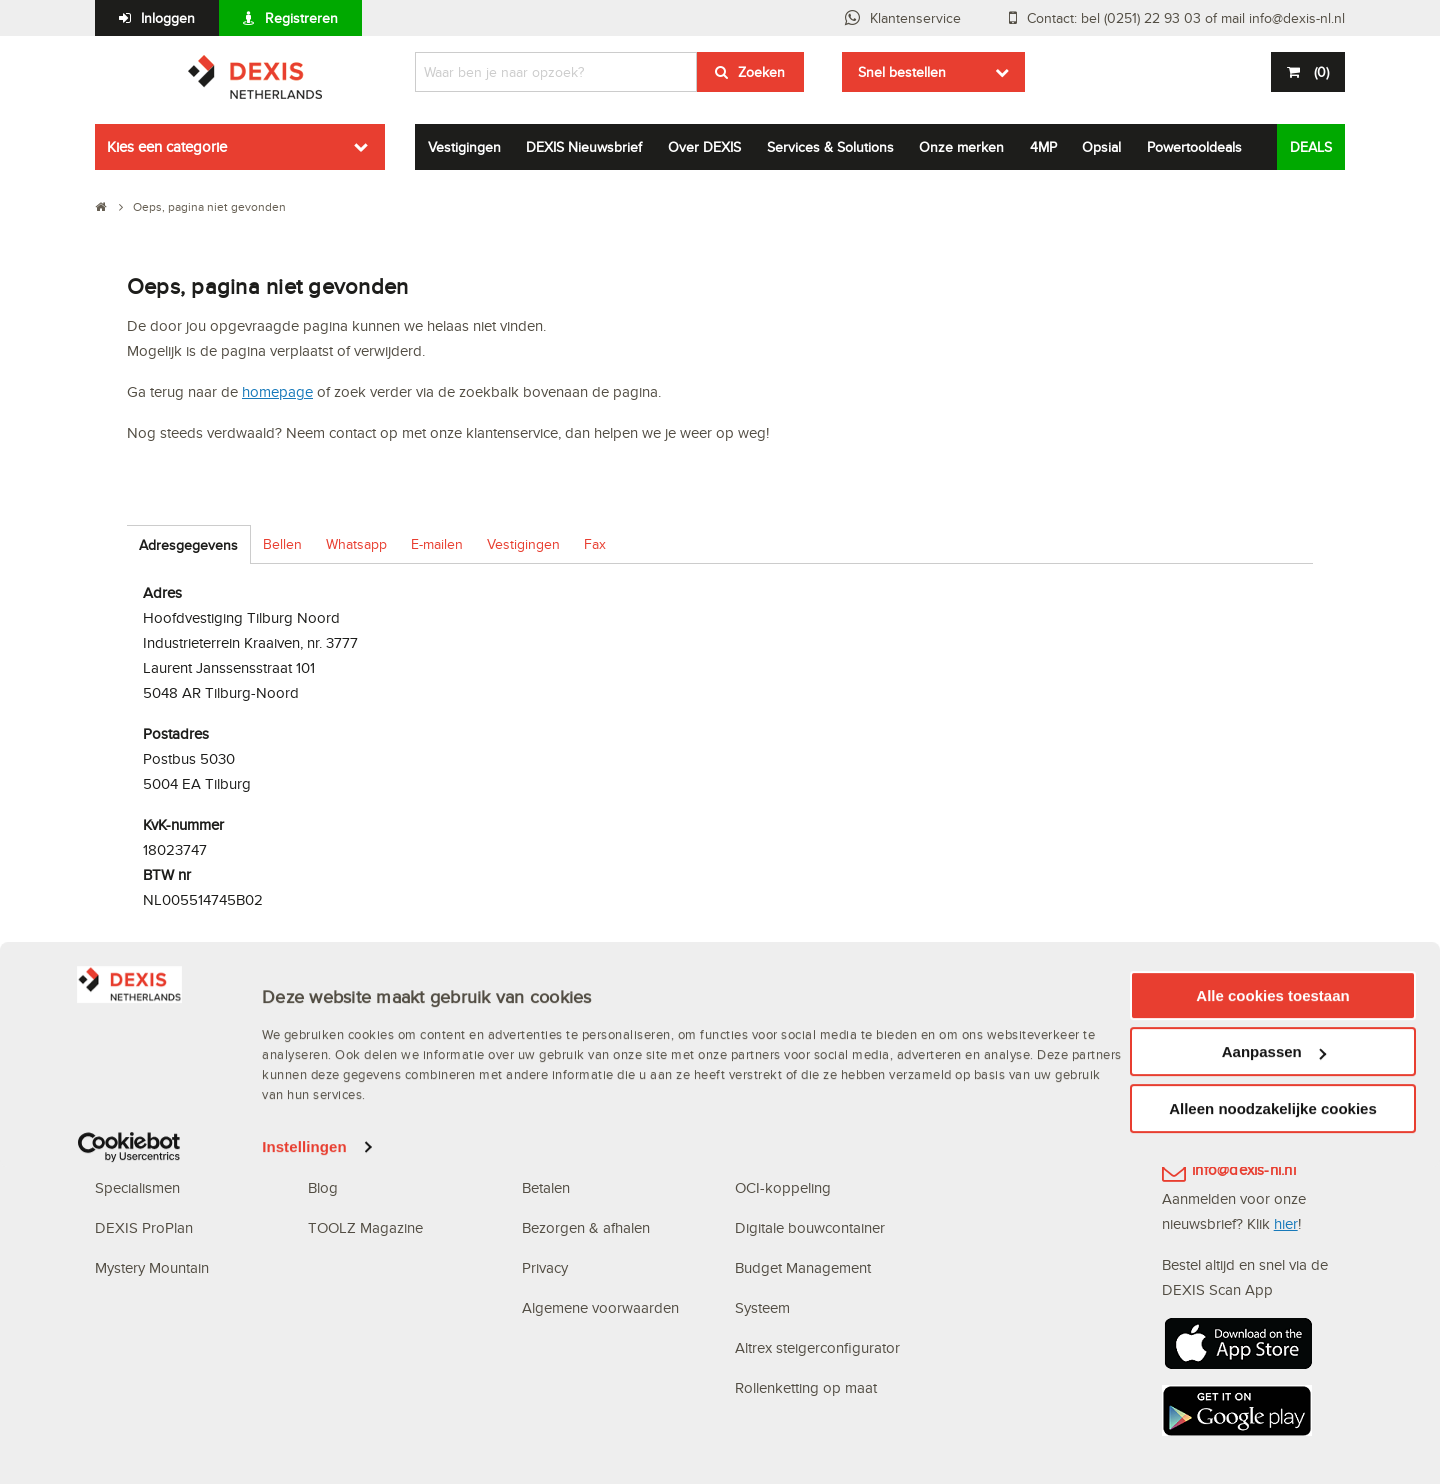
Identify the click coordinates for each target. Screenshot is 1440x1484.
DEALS (1311, 147)
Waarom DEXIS (145, 1067)
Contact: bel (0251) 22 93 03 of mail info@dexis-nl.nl (1186, 18)
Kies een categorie (167, 146)
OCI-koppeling (783, 1187)
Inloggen (168, 18)
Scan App (767, 1107)
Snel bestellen (902, 72)
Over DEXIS (704, 147)
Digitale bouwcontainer (810, 1227)
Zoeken (761, 72)
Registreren (301, 18)
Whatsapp (356, 544)
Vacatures (340, 1147)
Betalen (546, 1187)
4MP (1043, 147)
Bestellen (551, 1147)
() (1319, 72)
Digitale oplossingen (804, 1027)
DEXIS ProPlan (144, 1227)
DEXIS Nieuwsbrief (584, 147)
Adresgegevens (188, 545)
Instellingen (304, 1463)
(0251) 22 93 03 (1246, 1105)
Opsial (1101, 147)
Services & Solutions (830, 147)
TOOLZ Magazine (365, 1227)
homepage (277, 391)
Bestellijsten (772, 1147)
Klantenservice (915, 18)
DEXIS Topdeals (361, 1067)
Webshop (766, 1067)
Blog (323, 1187)
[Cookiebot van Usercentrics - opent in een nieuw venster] (129, 1464)
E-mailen (437, 544)
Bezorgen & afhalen (586, 1227)
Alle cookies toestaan (1272, 1311)
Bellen (282, 544)
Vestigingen (464, 147)
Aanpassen (1274, 1368)
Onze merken (961, 147)
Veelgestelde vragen (590, 1067)
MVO (111, 1107)
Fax (595, 544)
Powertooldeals (1194, 147)
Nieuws (332, 1107)
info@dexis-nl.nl (1244, 1169)
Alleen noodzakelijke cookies (1273, 1424)
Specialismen (137, 1187)
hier (1286, 1223)
